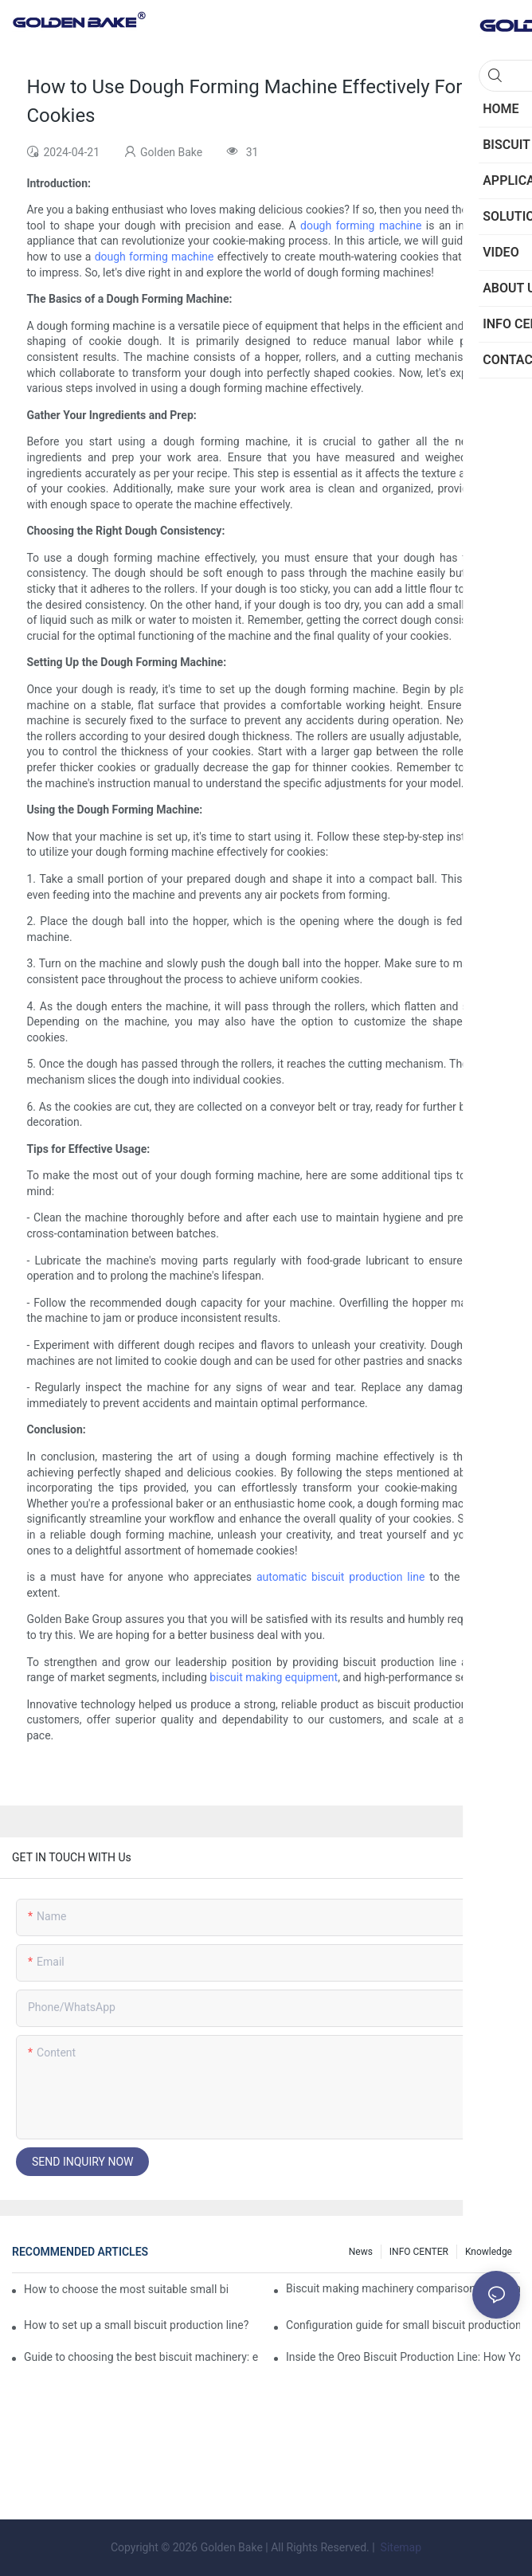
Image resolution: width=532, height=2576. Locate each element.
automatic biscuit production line (340, 1576)
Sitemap (399, 2547)
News (361, 2251)
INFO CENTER (418, 2251)
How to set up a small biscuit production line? (136, 2325)
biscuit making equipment (273, 1677)
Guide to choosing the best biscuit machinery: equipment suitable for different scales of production (141, 2357)
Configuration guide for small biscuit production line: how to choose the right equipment (403, 2325)
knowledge (488, 2251)
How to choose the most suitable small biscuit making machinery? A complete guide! (126, 2289)
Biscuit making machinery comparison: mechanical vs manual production (403, 2288)
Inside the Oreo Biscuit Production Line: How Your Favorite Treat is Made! (403, 2357)
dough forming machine (360, 225)
